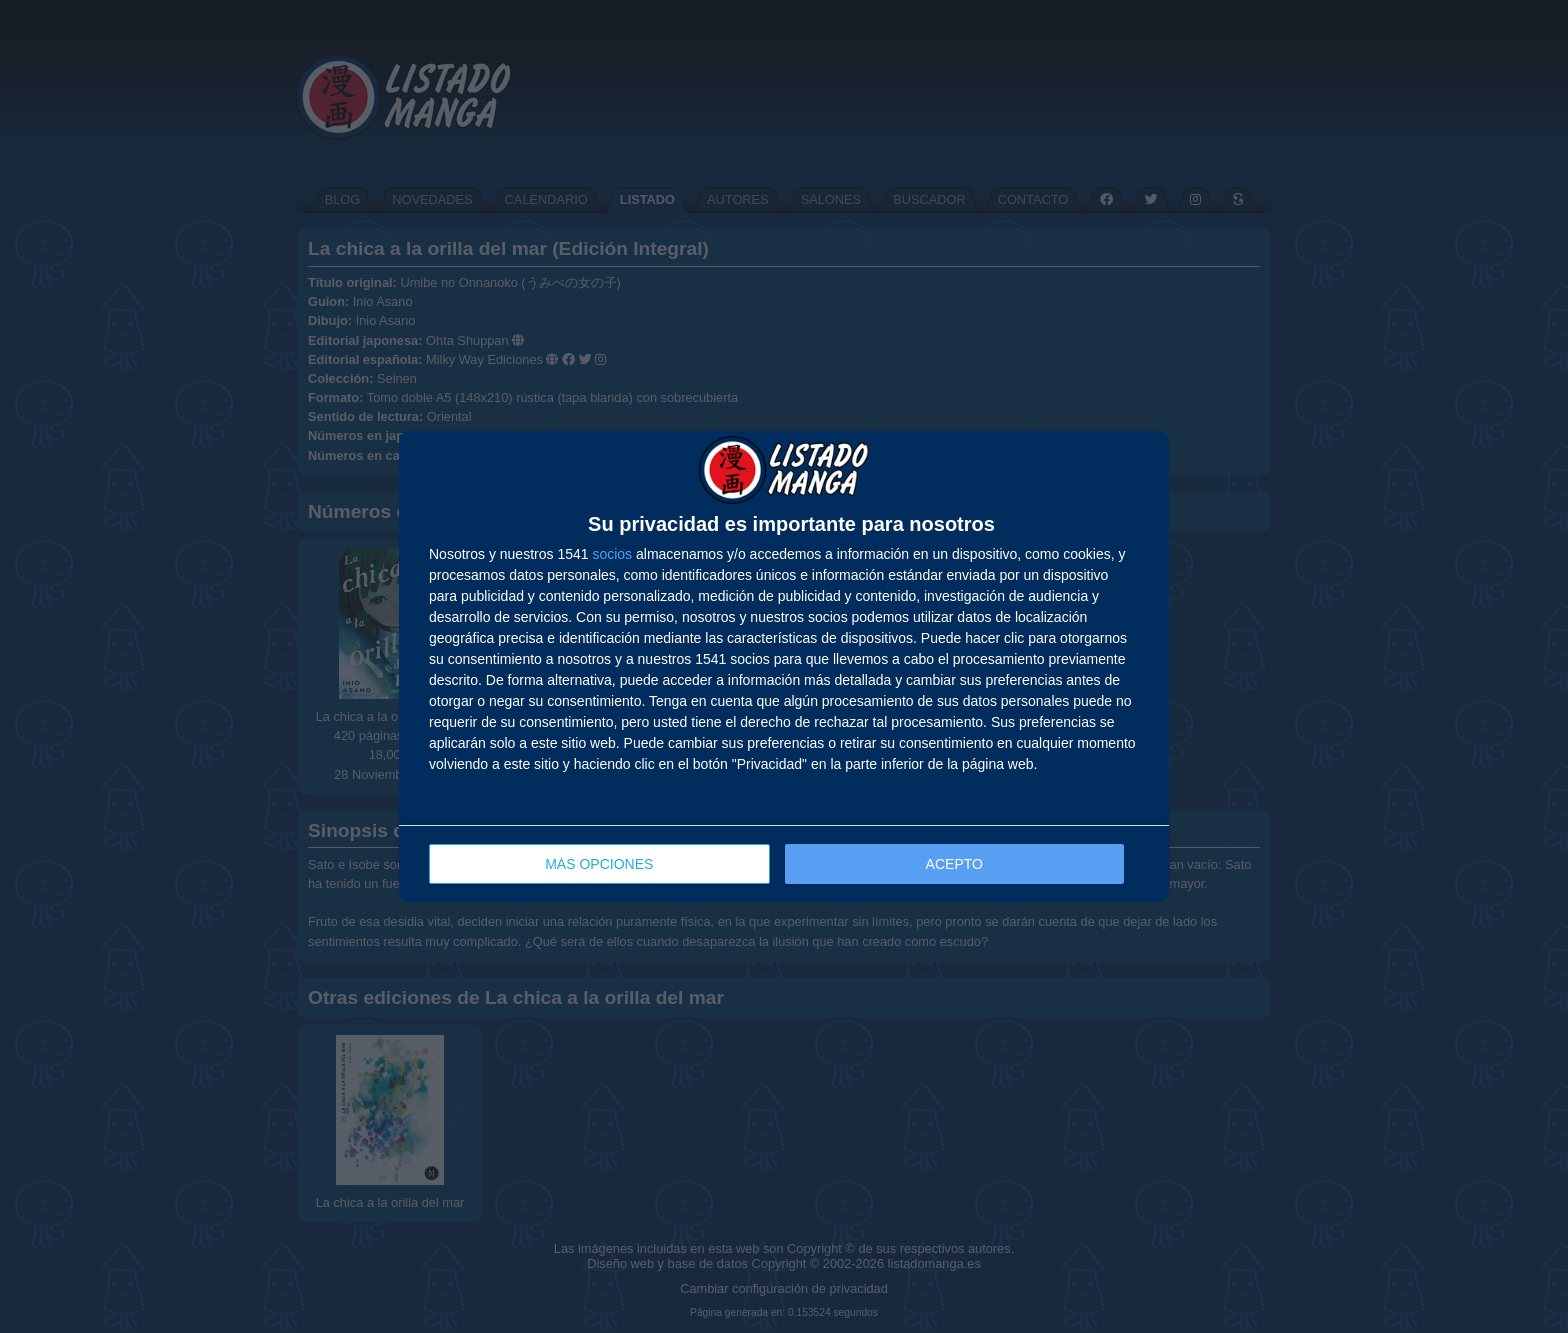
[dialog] (784, 666)
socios (612, 554)
